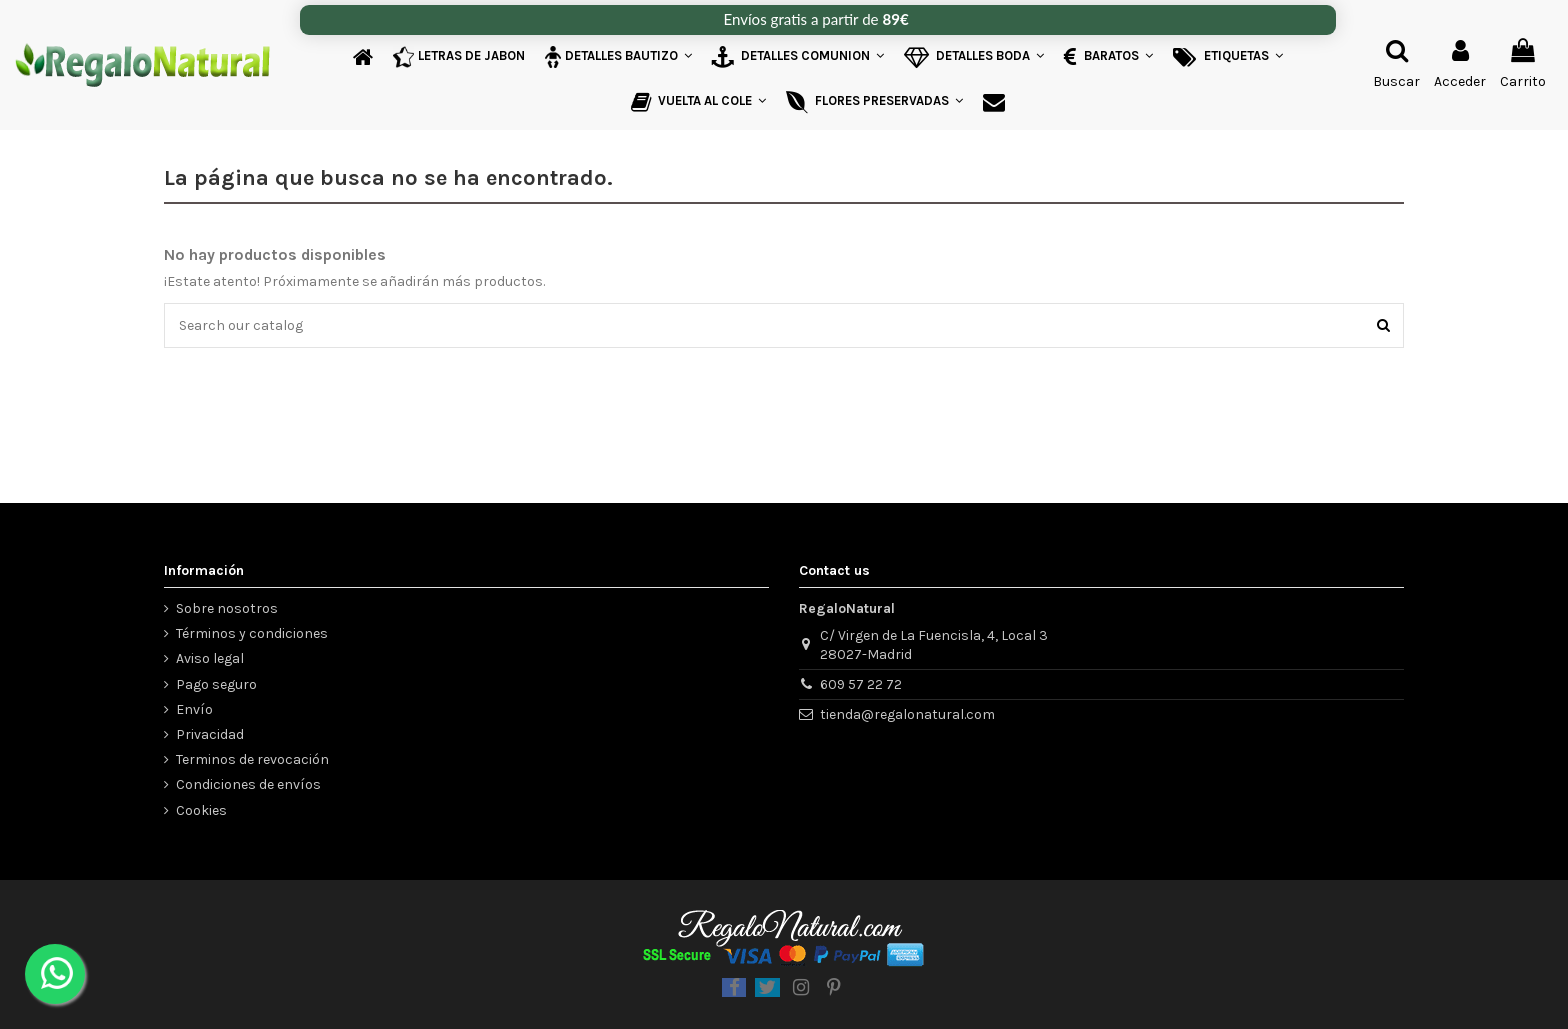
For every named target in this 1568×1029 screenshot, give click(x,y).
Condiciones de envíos (248, 784)
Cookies (201, 810)
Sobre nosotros (227, 608)
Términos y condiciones (252, 633)
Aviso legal (210, 658)
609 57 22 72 (861, 684)
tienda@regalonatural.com (907, 714)
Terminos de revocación (252, 759)
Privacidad (210, 734)
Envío (194, 709)
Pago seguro (216, 684)
